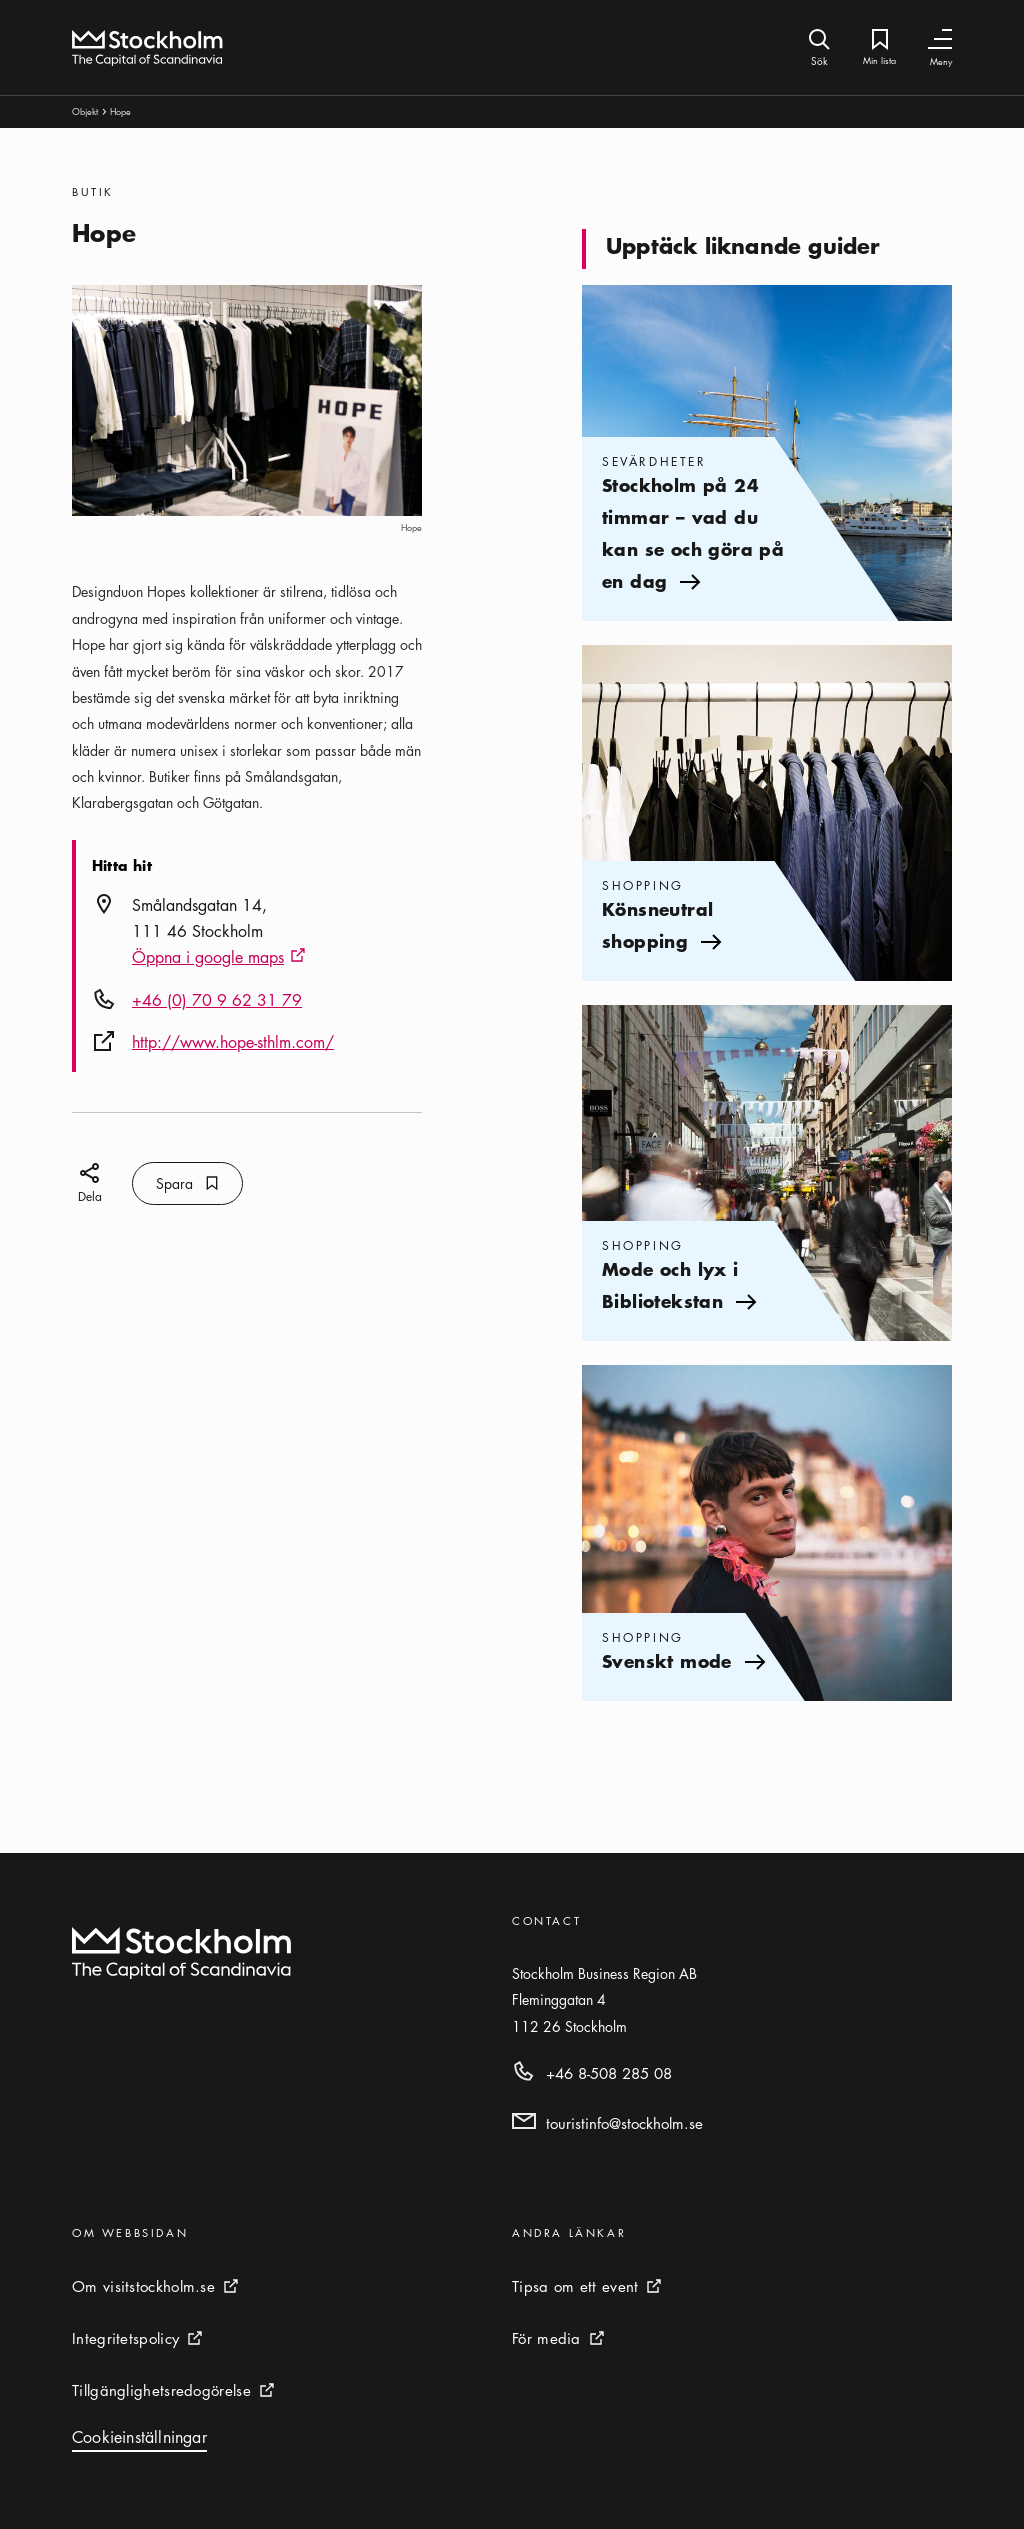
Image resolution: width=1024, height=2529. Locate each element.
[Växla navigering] (940, 39)
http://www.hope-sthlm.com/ (233, 1042)
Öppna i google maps (219, 958)
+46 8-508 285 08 (609, 2073)
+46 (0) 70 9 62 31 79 (217, 1000)
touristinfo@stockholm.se (624, 2123)
